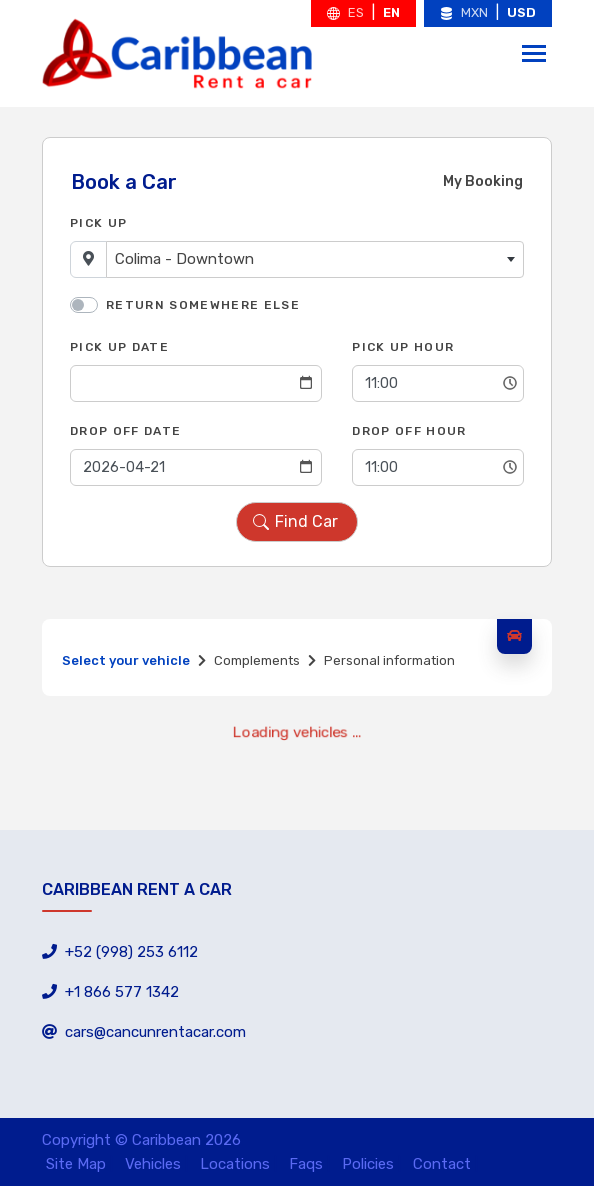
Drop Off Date (125, 431)
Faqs (306, 1164)
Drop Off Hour (409, 431)
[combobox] (315, 259)
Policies (368, 1164)
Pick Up (98, 223)
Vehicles (153, 1164)
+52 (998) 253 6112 (120, 952)
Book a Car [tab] (124, 182)
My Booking (483, 181)
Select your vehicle (126, 660)
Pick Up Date (119, 347)
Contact (442, 1164)
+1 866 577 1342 (110, 992)
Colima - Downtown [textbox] (184, 259)
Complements (257, 660)
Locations (235, 1164)
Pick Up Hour (403, 347)
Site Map (76, 1164)
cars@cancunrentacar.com (144, 1032)
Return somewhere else (203, 305)
